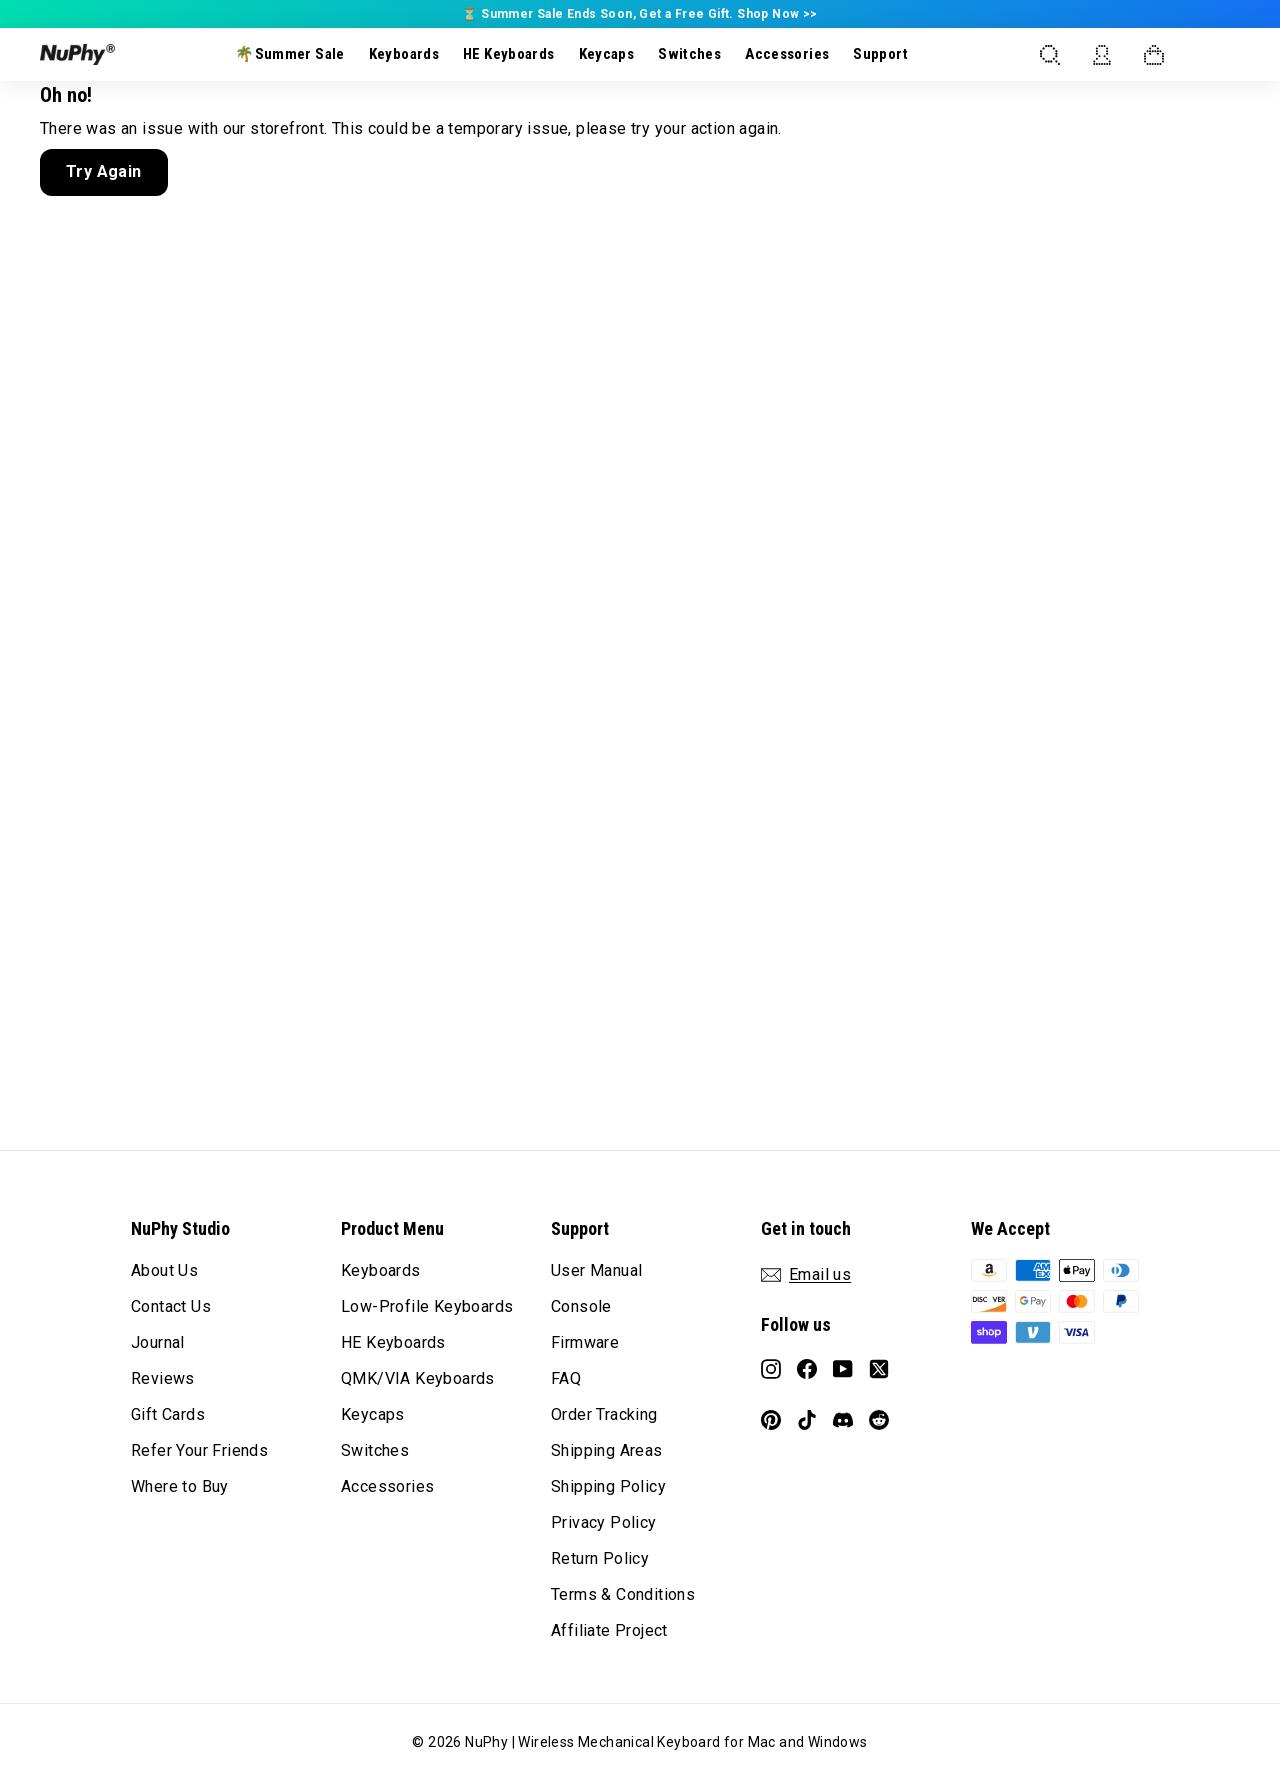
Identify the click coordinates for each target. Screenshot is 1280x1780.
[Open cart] (1154, 55)
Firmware (585, 1342)
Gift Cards (168, 1414)
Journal (158, 1342)
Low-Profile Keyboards (427, 1306)
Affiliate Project (609, 1630)
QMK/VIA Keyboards (418, 1378)
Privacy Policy (604, 1522)
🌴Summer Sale (290, 54)
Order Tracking (604, 1414)
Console (581, 1306)
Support (880, 54)
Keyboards (404, 54)
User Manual (596, 1270)
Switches (689, 54)
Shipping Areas (607, 1450)
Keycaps (607, 54)
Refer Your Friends (199, 1450)
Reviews (163, 1378)
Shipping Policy (608, 1486)
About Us (164, 1270)
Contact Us (171, 1306)
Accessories (787, 54)
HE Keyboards (509, 54)
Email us (820, 1274)
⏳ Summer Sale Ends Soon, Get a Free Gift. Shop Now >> (639, 14)
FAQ (566, 1378)
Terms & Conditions (623, 1594)
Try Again (104, 171)
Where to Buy (180, 1486)
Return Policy (600, 1558)
